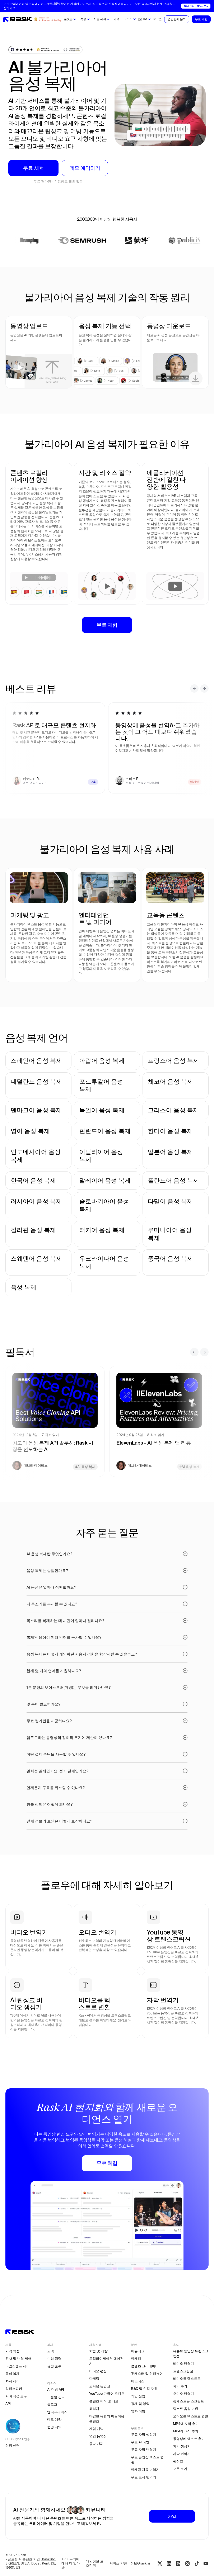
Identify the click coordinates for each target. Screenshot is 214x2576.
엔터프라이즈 (57, 2412)
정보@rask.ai (140, 2563)
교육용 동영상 (99, 2386)
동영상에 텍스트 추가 (189, 2439)
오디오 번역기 (183, 2393)
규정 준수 (54, 2366)
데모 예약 (54, 2419)
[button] (70, 19)
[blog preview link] (55, 1421)
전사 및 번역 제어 (18, 2358)
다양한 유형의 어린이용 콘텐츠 (107, 2418)
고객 (50, 2351)
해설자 (94, 2408)
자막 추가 (180, 2386)
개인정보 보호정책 (94, 2563)
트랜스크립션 (183, 2371)
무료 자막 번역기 (143, 2449)
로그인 (157, 19)
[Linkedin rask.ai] (169, 2563)
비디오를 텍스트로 (187, 2378)
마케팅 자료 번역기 (145, 2469)
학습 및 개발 (98, 2351)
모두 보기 (180, 2469)
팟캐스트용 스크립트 (188, 2401)
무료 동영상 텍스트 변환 (147, 2459)
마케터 (136, 2358)
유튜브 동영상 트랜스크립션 (190, 2353)
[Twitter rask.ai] (160, 2563)
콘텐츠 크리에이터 (145, 2366)
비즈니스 (137, 2381)
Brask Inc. (48, 2559)
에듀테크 (137, 2351)
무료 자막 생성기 (143, 2434)
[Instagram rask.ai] (187, 2563)
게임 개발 (96, 2428)
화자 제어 (12, 2381)
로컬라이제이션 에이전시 (106, 2361)
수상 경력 (54, 2358)
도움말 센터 (56, 2397)
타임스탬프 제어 (17, 2366)
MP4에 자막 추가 (186, 2423)
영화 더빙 (138, 2411)
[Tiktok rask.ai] (196, 2563)
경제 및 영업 (140, 2403)
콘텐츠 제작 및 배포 (103, 2401)
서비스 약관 (118, 2563)
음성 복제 (12, 2373)
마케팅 (94, 2378)
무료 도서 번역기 (143, 2477)
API (8, 2403)
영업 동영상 (98, 2436)
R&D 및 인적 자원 (144, 2388)
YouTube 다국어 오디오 (107, 2393)
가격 (116, 19)
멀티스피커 (13, 2388)
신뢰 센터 (12, 2445)
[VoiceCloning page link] (38, 1060)
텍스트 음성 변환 (185, 2408)
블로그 (52, 2404)
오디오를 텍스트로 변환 (190, 2416)
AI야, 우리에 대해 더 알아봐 (70, 2563)
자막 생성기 (182, 2446)
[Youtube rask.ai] (206, 2563)
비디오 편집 (98, 2371)
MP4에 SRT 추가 (185, 2431)
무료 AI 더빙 (140, 2442)
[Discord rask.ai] (178, 2563)
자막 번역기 (182, 2454)
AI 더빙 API (55, 2389)
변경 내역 (54, 2427)
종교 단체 (96, 2444)
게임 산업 (138, 2396)
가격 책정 (12, 2351)
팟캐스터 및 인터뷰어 (147, 2373)
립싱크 (178, 2461)
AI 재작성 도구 (16, 2396)
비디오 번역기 (183, 2363)
